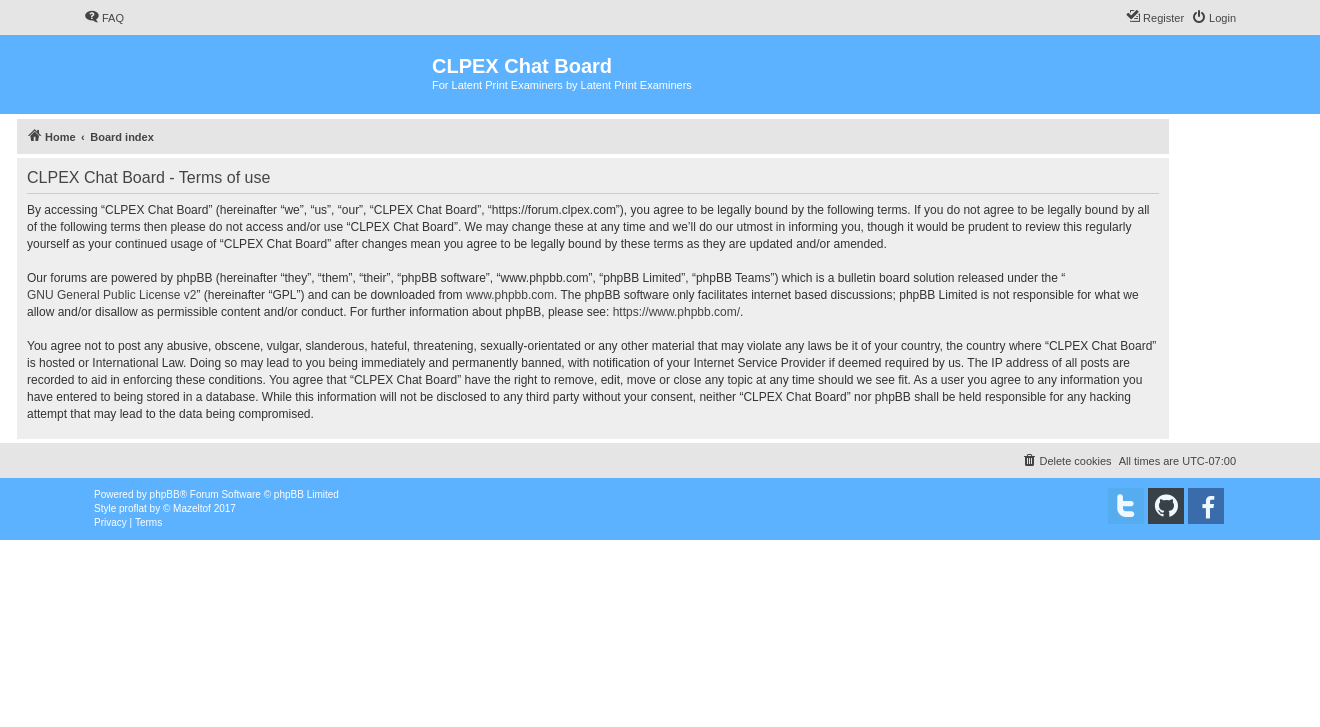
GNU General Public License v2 (111, 295)
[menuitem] (104, 18)
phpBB (165, 494)
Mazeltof (192, 508)
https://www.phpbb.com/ (676, 312)
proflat (133, 508)
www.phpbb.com (510, 295)
